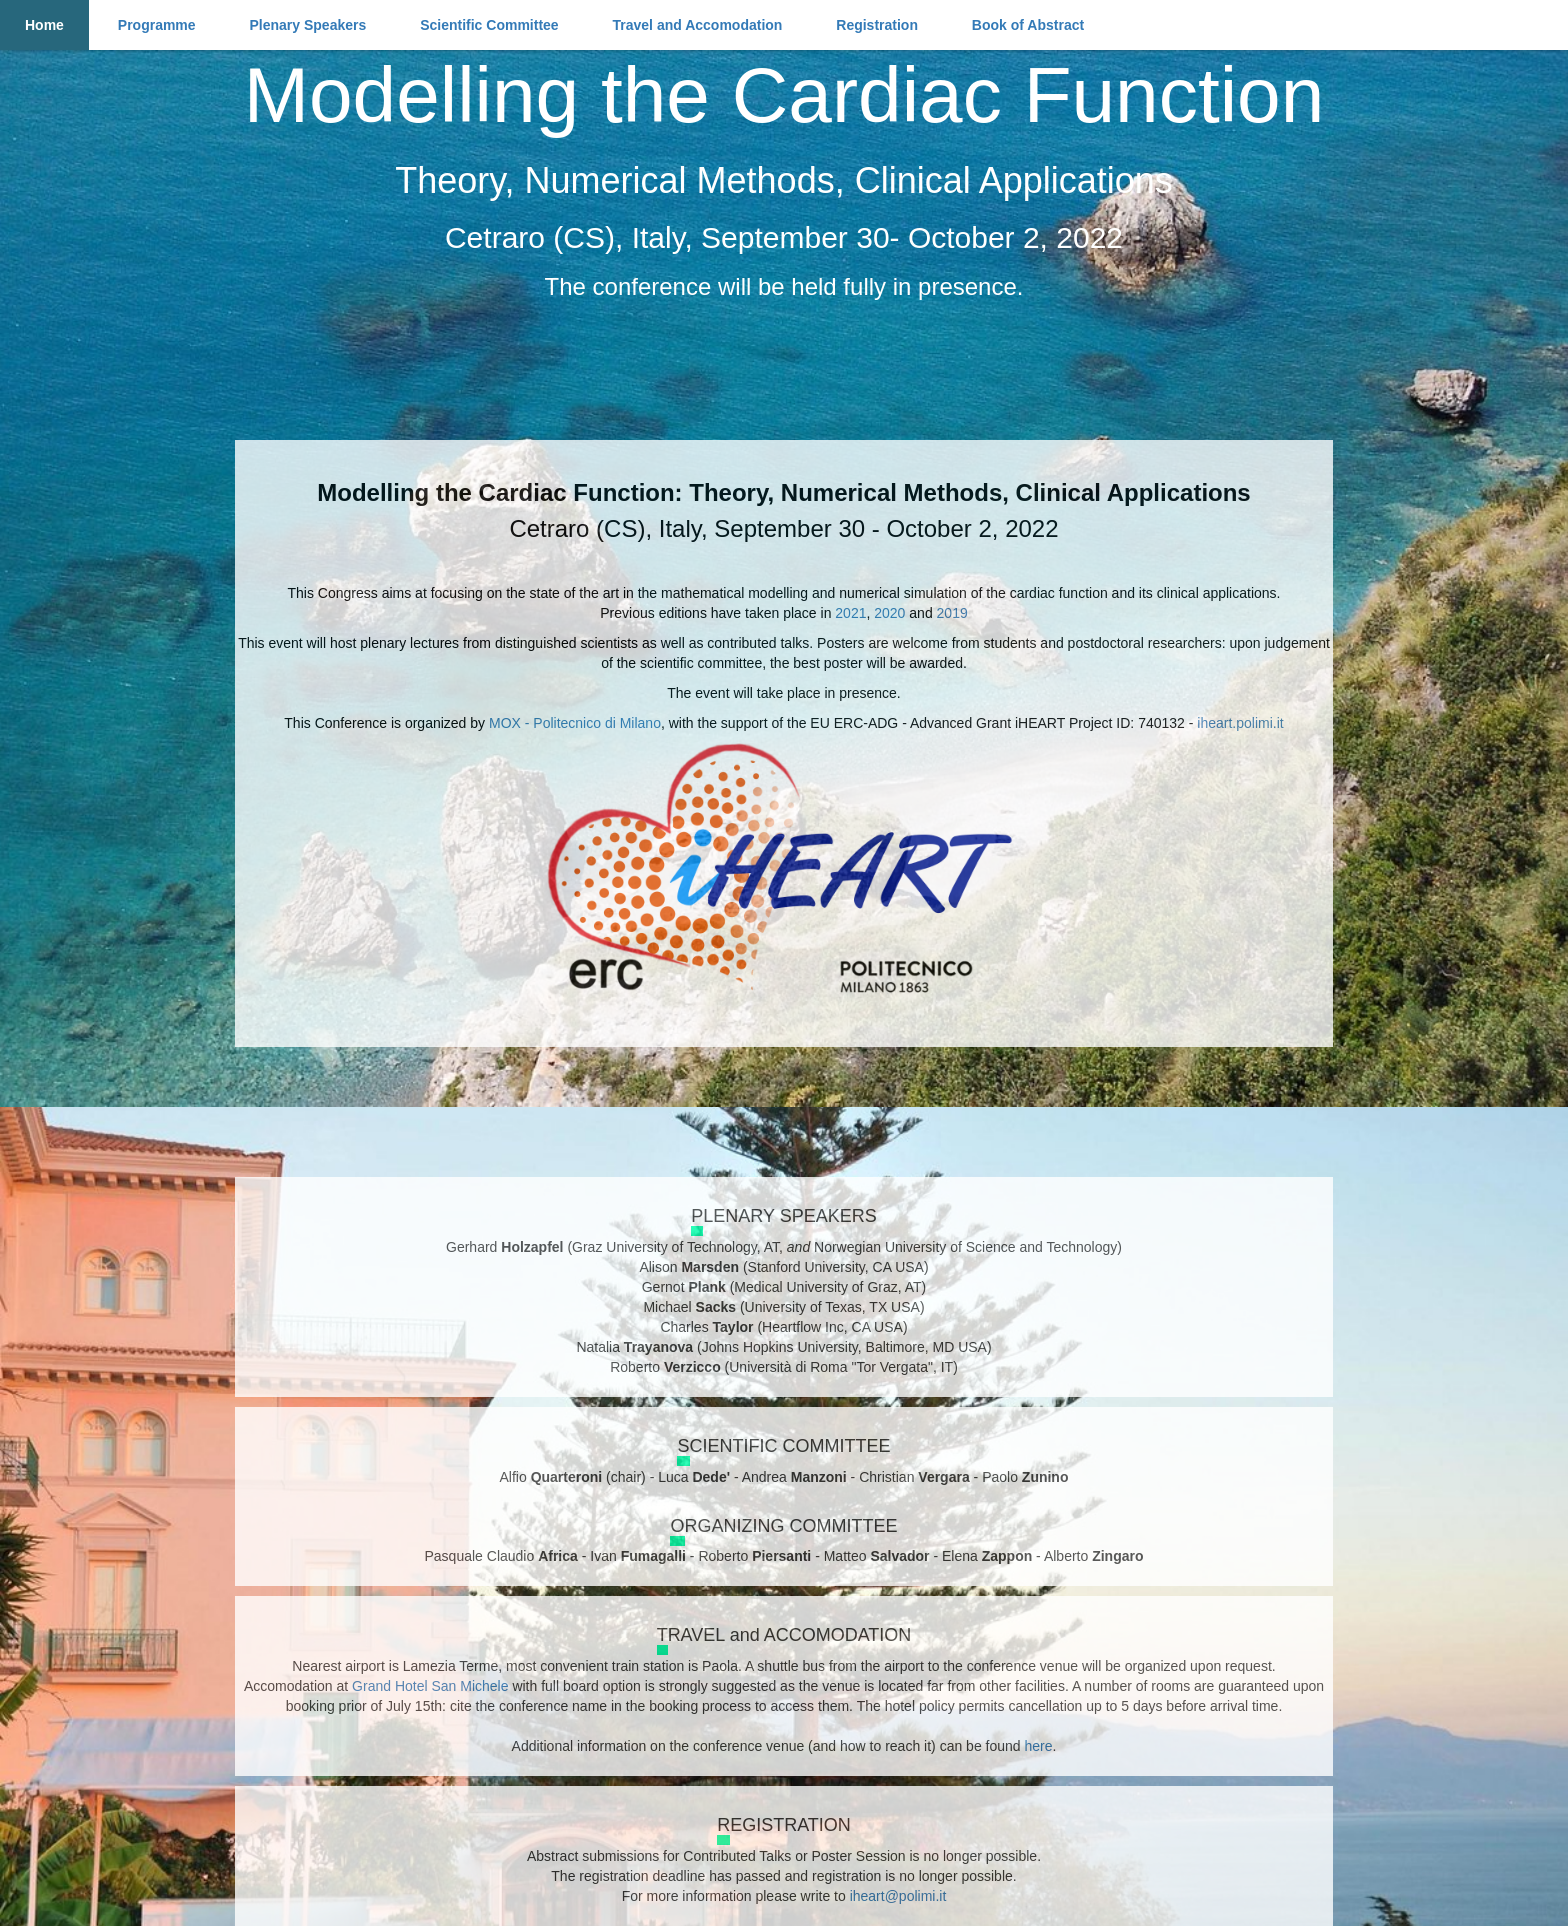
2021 (850, 613)
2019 (952, 613)
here (1038, 1746)
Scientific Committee (489, 25)
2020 (889, 613)
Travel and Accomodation (698, 25)
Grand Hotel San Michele (430, 1686)
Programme (157, 25)
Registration (877, 25)
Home (44, 25)
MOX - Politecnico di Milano (575, 723)
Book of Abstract (1028, 25)
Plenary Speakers (308, 25)
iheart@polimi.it (898, 1896)
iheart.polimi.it (1240, 723)
